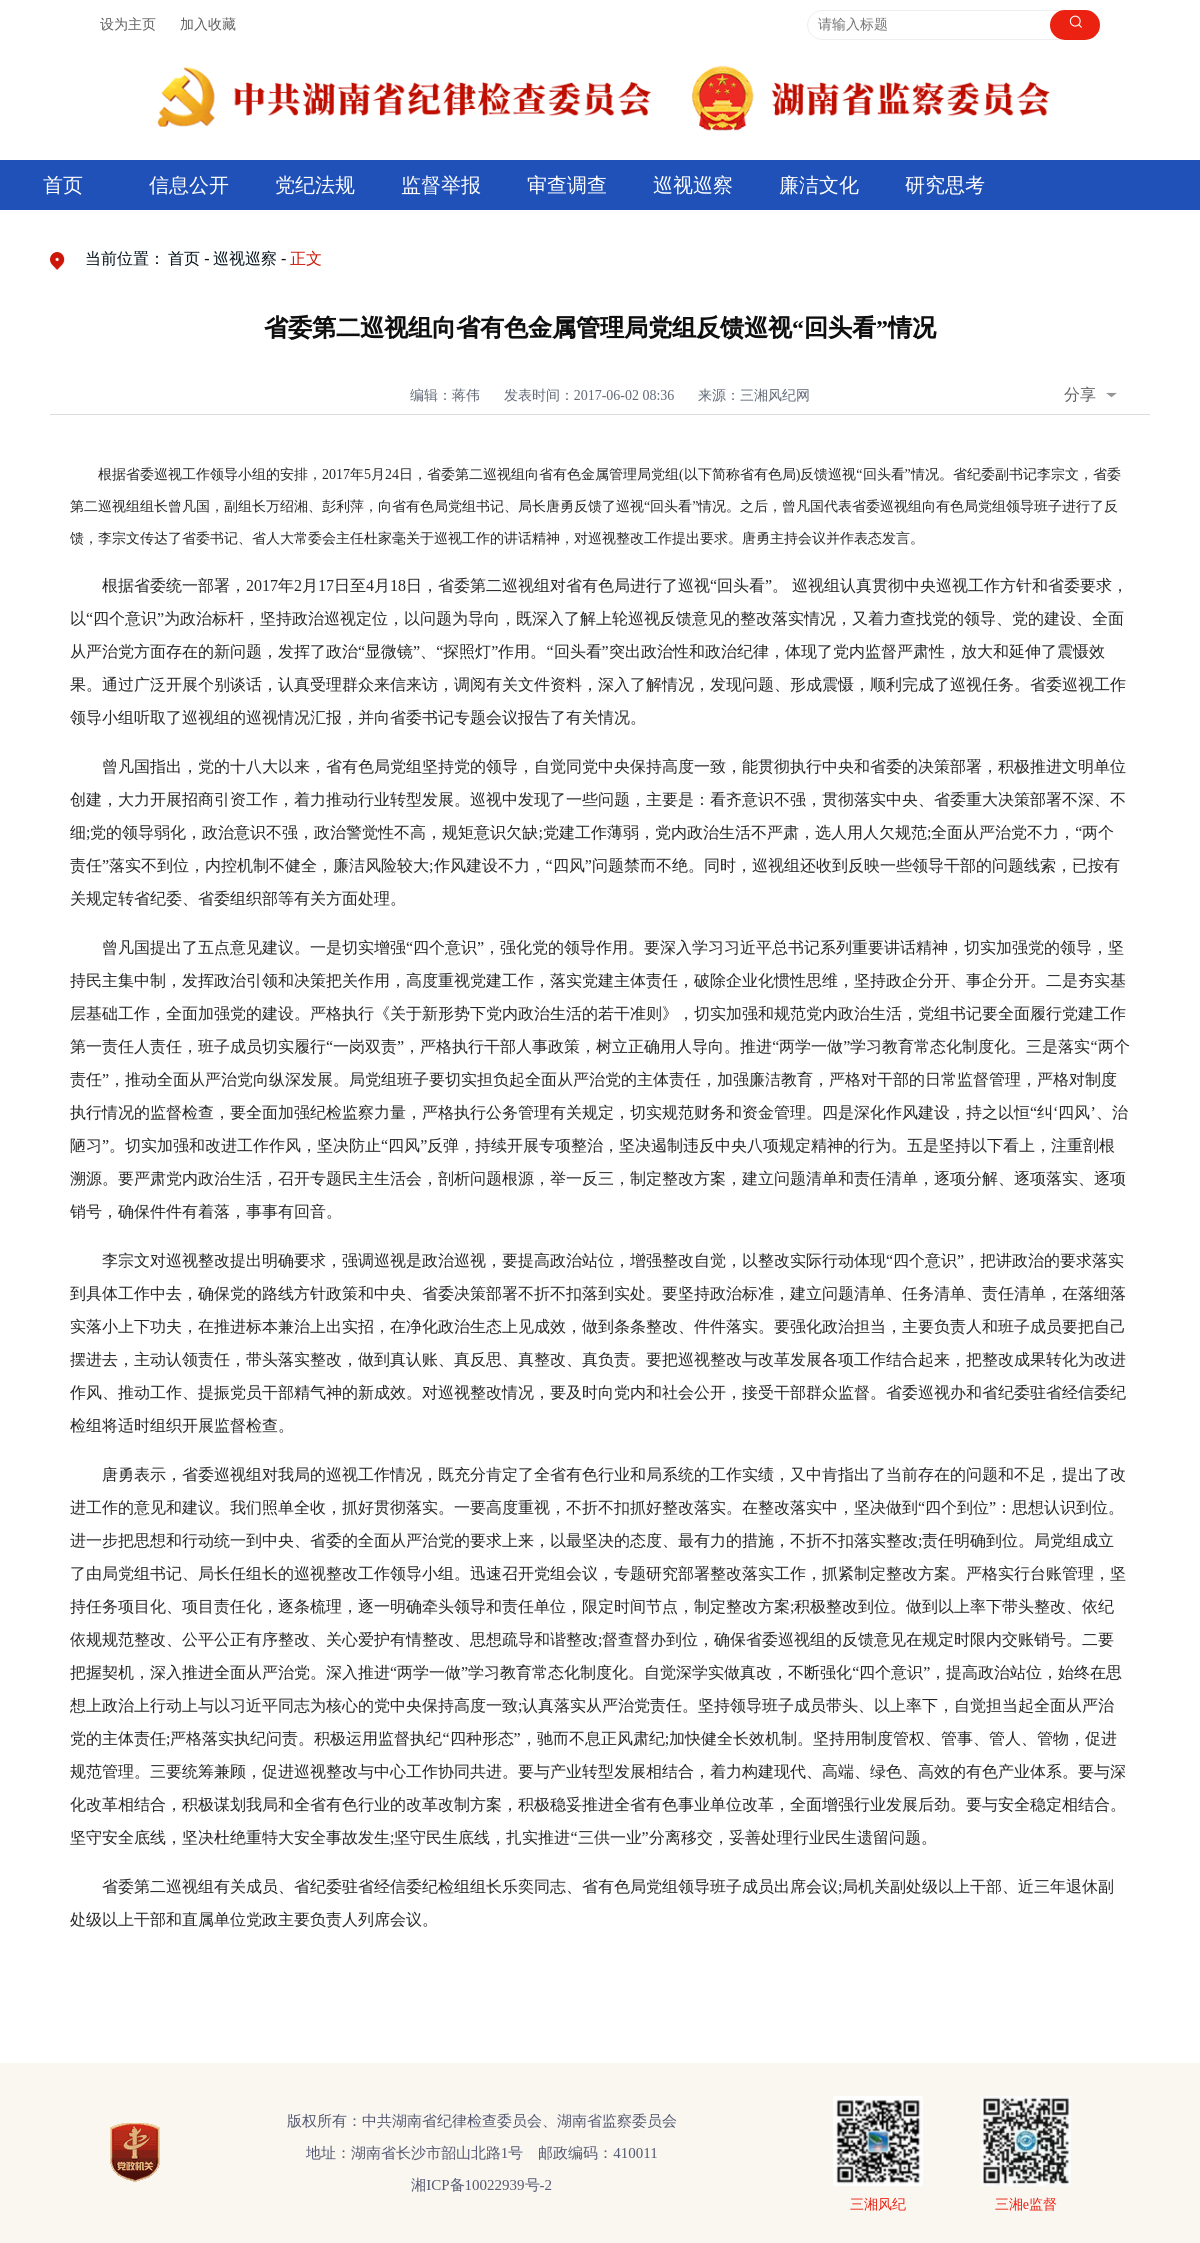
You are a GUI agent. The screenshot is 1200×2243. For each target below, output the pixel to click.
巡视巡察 (693, 185)
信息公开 (189, 185)
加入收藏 (208, 24)
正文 (306, 258)
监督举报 (441, 185)
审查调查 (567, 185)
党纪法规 (315, 185)
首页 (63, 185)
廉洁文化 (819, 185)
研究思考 (945, 185)
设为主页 (128, 24)
